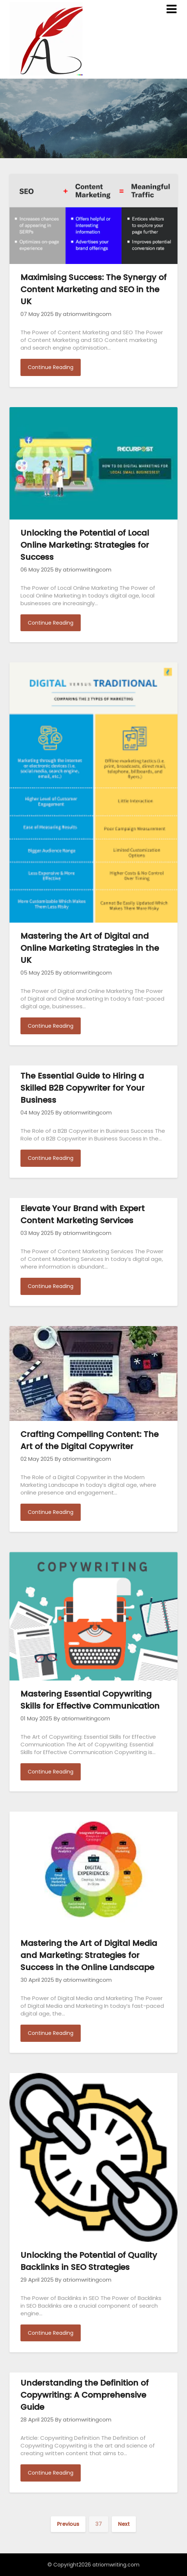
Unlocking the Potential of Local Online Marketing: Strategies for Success (84, 545)
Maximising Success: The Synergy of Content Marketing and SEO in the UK (93, 289)
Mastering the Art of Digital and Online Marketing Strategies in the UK (89, 948)
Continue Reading (50, 367)
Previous (68, 2524)
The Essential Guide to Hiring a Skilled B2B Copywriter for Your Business (82, 1088)
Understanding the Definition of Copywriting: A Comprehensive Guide (84, 2395)
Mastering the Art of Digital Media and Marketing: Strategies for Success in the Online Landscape (88, 1955)
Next (124, 2524)
